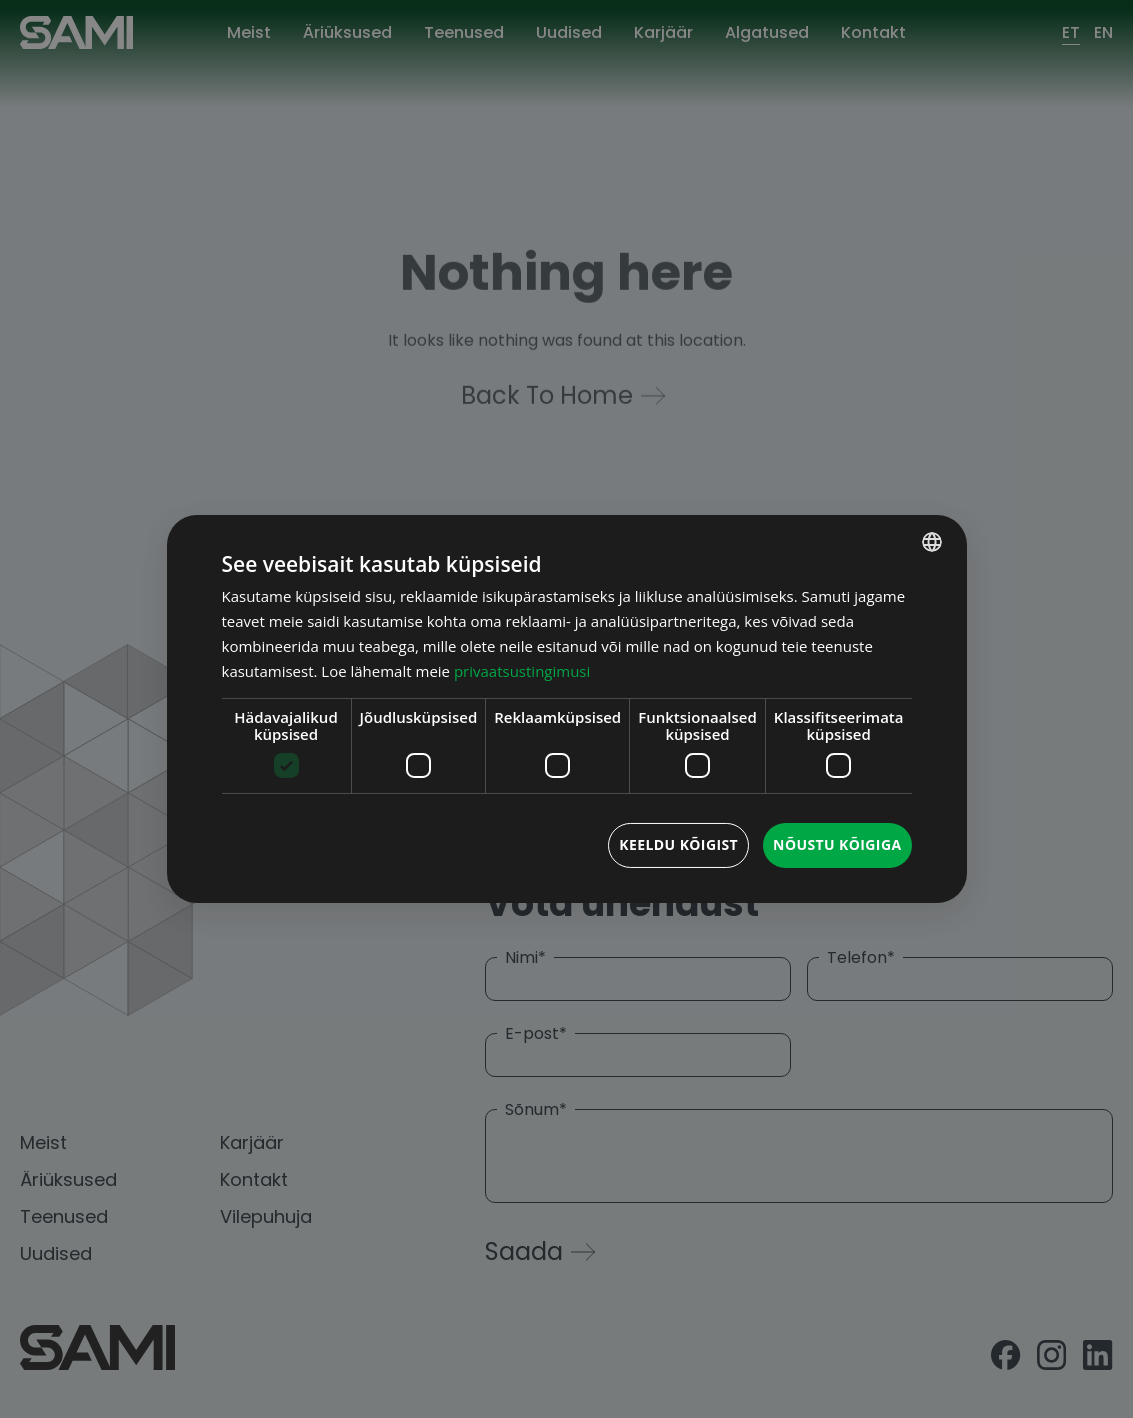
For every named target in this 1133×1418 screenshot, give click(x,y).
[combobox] (932, 542)
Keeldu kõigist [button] (678, 844)
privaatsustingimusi (522, 671)
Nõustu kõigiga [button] (837, 844)
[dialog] (567, 709)
